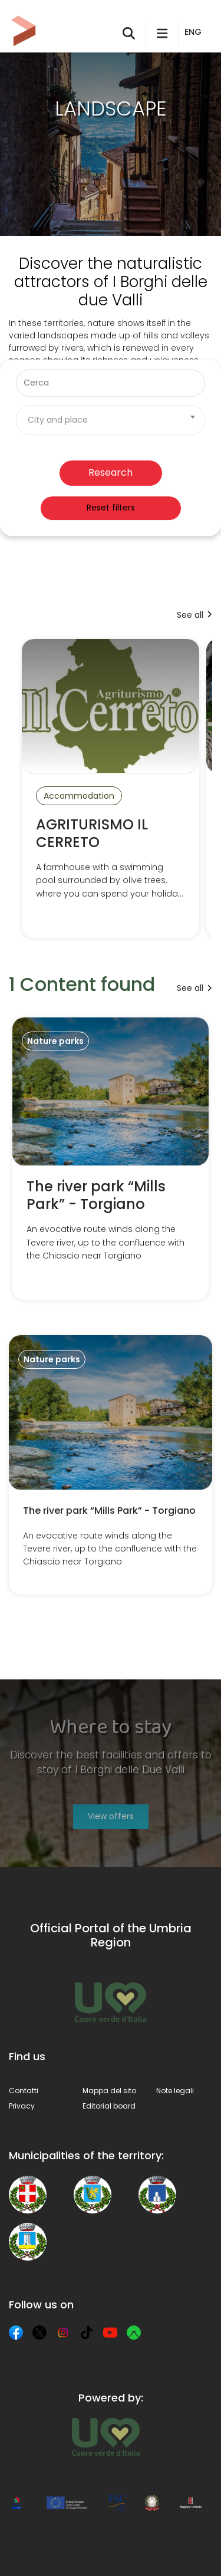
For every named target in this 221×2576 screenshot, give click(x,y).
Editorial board (109, 2106)
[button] (194, 32)
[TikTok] (87, 2332)
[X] (39, 2332)
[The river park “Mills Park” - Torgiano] (110, 1158)
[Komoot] (134, 2332)
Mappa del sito (109, 2091)
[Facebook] (16, 2332)
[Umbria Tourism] (106, 2437)
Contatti (23, 2091)
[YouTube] (110, 2332)
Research (110, 472)
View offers (111, 1816)
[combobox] (110, 420)
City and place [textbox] (58, 420)
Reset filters (111, 507)
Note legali (175, 2091)
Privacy (22, 2106)
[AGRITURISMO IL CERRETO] (110, 789)
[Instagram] (63, 2332)
